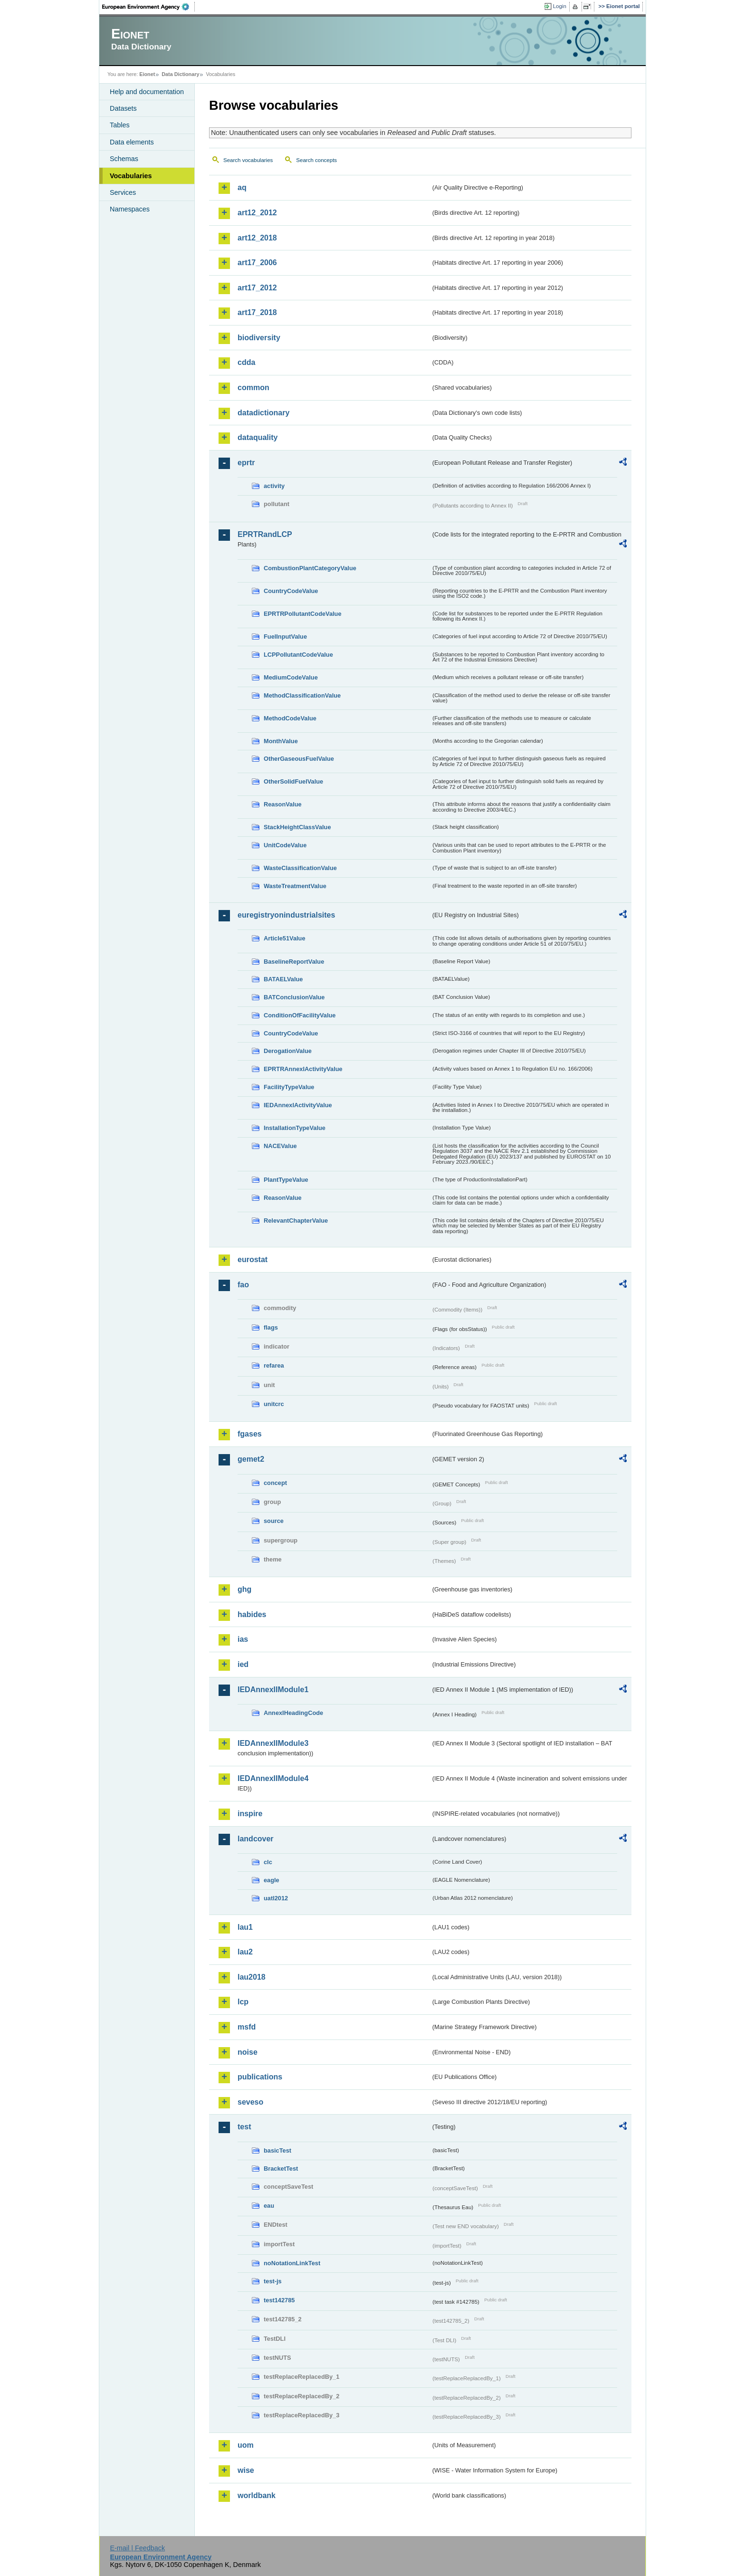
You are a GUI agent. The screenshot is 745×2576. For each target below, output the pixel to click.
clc (268, 1862)
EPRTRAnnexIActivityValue (303, 1069)
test (244, 2127)
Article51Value (285, 938)
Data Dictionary (180, 74)
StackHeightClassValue (297, 827)
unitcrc (274, 1404)
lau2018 (252, 1977)
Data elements (132, 142)
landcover (256, 1839)
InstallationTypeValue (294, 1127)
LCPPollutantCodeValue (298, 654)
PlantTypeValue (286, 1179)
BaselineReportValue (294, 961)
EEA (148, 6)
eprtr (246, 463)
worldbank (257, 2495)
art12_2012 (257, 213)
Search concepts (316, 160)
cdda (246, 362)
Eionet (147, 74)
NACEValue (280, 1145)
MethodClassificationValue (302, 695)
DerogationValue (288, 1050)
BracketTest (281, 2168)
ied (243, 1664)
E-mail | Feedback (137, 2548)
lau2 (245, 1952)
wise (246, 2470)
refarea (274, 1365)
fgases (250, 1434)
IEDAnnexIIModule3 (273, 1743)
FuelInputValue (285, 636)
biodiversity (259, 338)
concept (275, 1482)
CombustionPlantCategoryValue (310, 568)
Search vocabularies (248, 160)
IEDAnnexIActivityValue (298, 1105)
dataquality (257, 437)
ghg (244, 1589)
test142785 (279, 2300)
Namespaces (130, 209)
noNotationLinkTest (292, 2263)
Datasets (123, 108)
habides (252, 1614)
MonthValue (281, 741)
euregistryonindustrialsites (286, 915)
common (253, 387)
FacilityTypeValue (289, 1087)
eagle (271, 1880)
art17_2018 (257, 312)
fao (243, 1285)
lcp (243, 2002)
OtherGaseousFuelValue (299, 758)
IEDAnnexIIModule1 (273, 1689)
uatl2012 (276, 1898)
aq (242, 187)
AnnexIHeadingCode (293, 1712)
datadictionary (263, 413)
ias (243, 1639)
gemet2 (251, 1459)
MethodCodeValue (290, 718)
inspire (250, 1814)
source (274, 1520)
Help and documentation (147, 92)
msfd (247, 2027)
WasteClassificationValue (300, 867)
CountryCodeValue (291, 590)
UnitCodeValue (285, 845)
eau (269, 2205)
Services (123, 192)
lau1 (245, 1927)
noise (248, 2052)
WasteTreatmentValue (295, 886)
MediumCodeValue (291, 677)
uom (246, 2445)
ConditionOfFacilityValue (299, 1015)
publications (260, 2077)
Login (559, 6)
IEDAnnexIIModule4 (273, 1778)
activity (274, 485)
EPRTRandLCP (265, 534)
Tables (120, 125)
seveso (250, 2102)
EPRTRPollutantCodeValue (303, 613)
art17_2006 (257, 263)
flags (271, 1327)
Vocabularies (131, 176)
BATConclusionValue (294, 997)
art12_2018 (257, 238)
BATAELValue (283, 979)
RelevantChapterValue (296, 1220)
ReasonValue (283, 804)
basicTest (277, 2150)
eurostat (252, 1259)
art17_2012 (257, 288)
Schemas (124, 159)
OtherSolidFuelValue (293, 781)
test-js (273, 2281)
